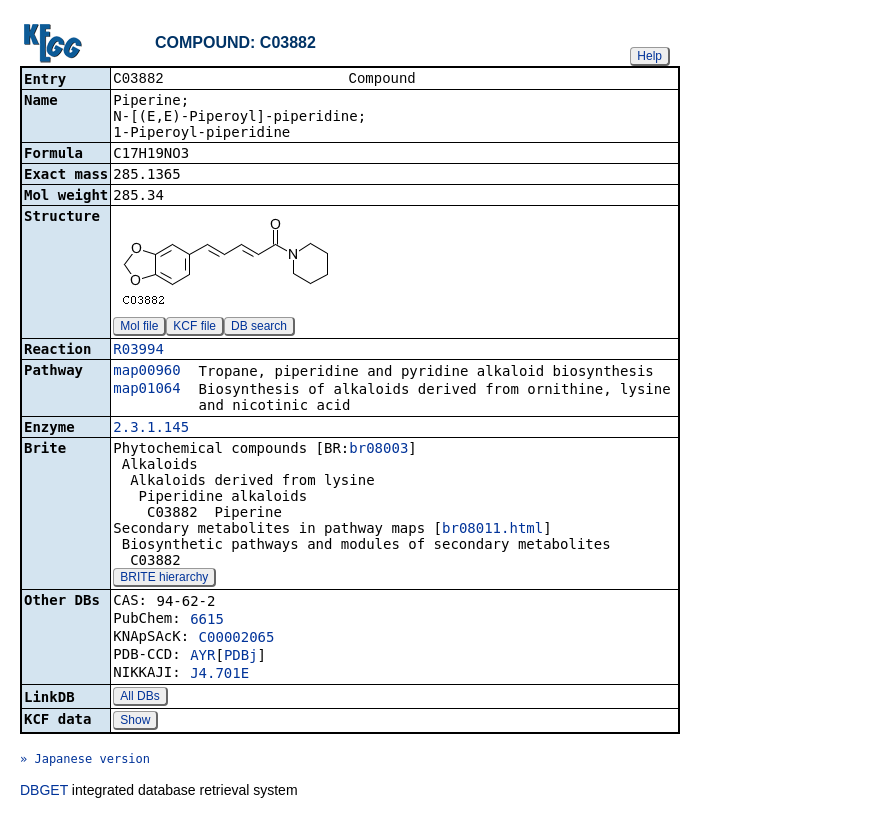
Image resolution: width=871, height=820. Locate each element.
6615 (207, 621)
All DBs (139, 698)
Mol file (139, 328)
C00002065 (237, 639)
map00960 (146, 372)
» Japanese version (85, 761)
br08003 (378, 450)
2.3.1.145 (151, 429)
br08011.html (492, 530)
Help (649, 56)
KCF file (194, 328)
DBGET (44, 792)
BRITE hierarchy (164, 579)
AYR (202, 657)
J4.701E (219, 675)
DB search (259, 328)
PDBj (241, 657)
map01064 (146, 390)
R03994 (138, 351)
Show (135, 722)
